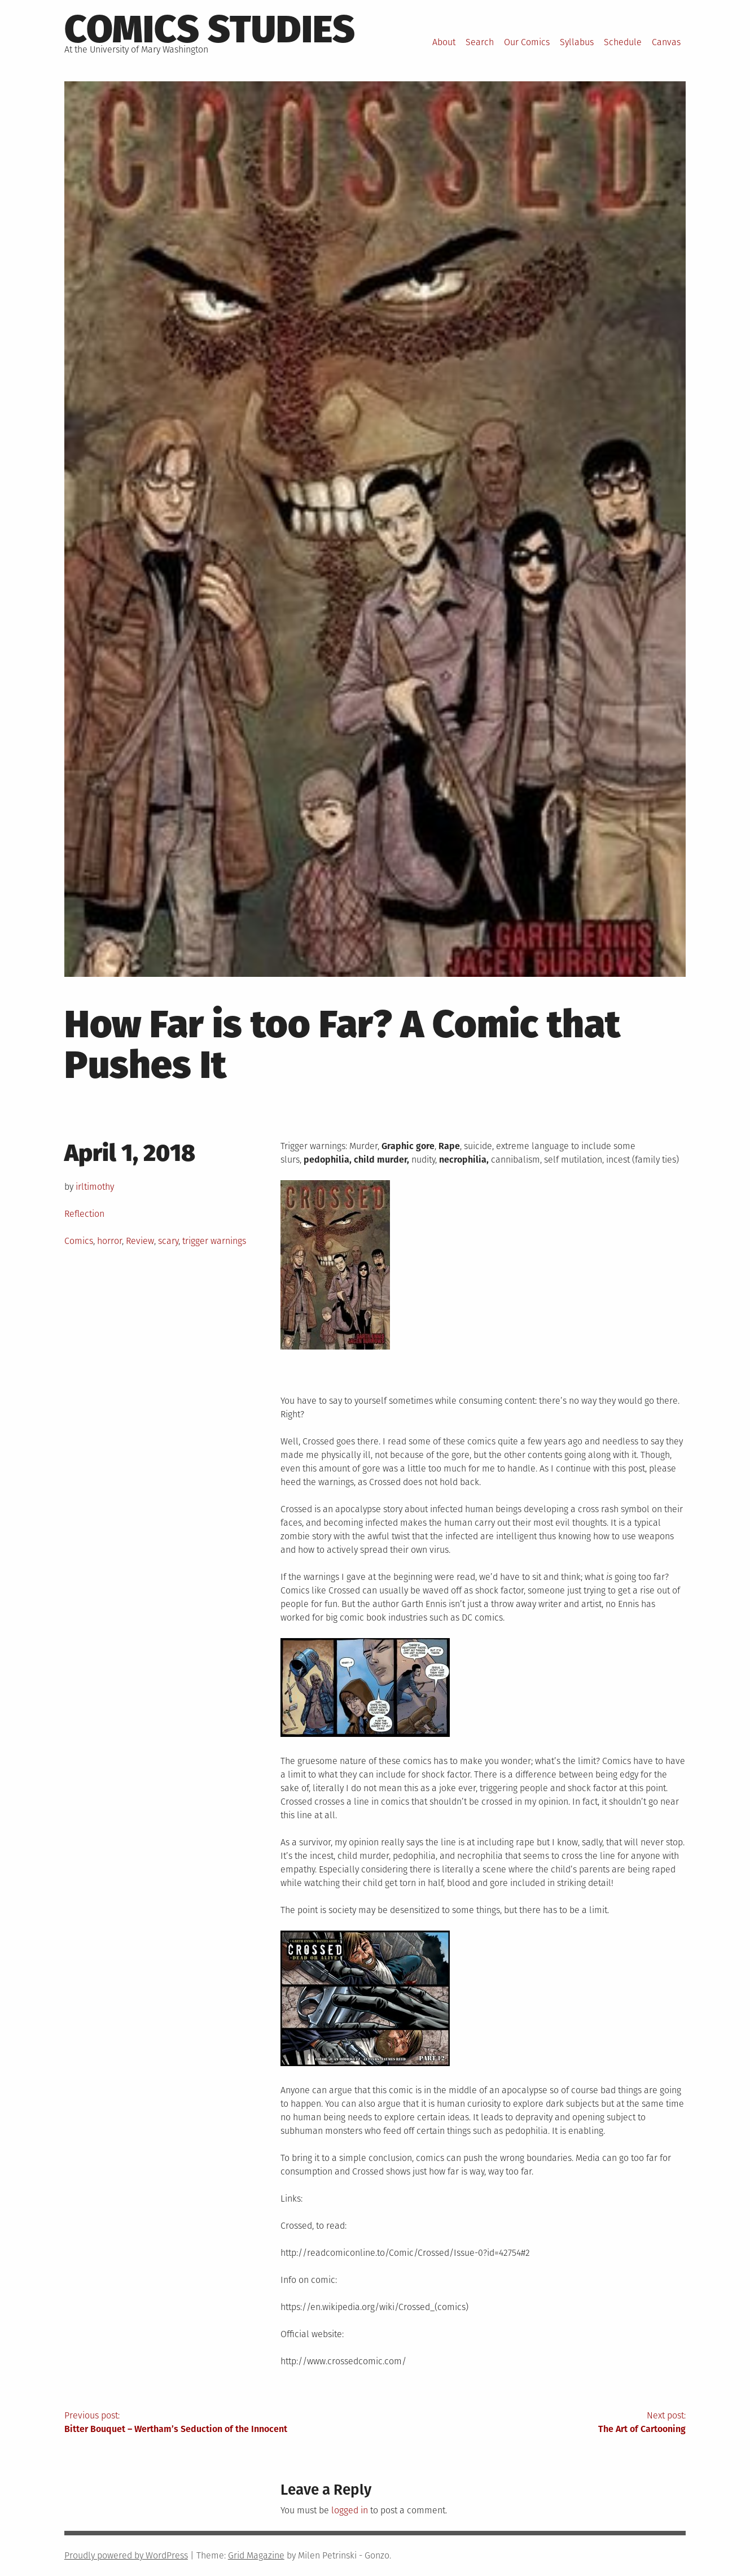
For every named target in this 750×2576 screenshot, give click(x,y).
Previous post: (219, 2423)
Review (140, 1240)
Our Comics (527, 42)
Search (480, 42)
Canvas (666, 42)
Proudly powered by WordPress (126, 2555)
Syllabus (577, 42)
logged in (349, 2510)
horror (109, 1240)
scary (168, 1240)
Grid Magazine (256, 2555)
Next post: (530, 2423)
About (443, 42)
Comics (78, 1240)
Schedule (623, 42)
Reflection (84, 1213)
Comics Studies (209, 29)
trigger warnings (214, 1240)
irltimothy (95, 1186)
